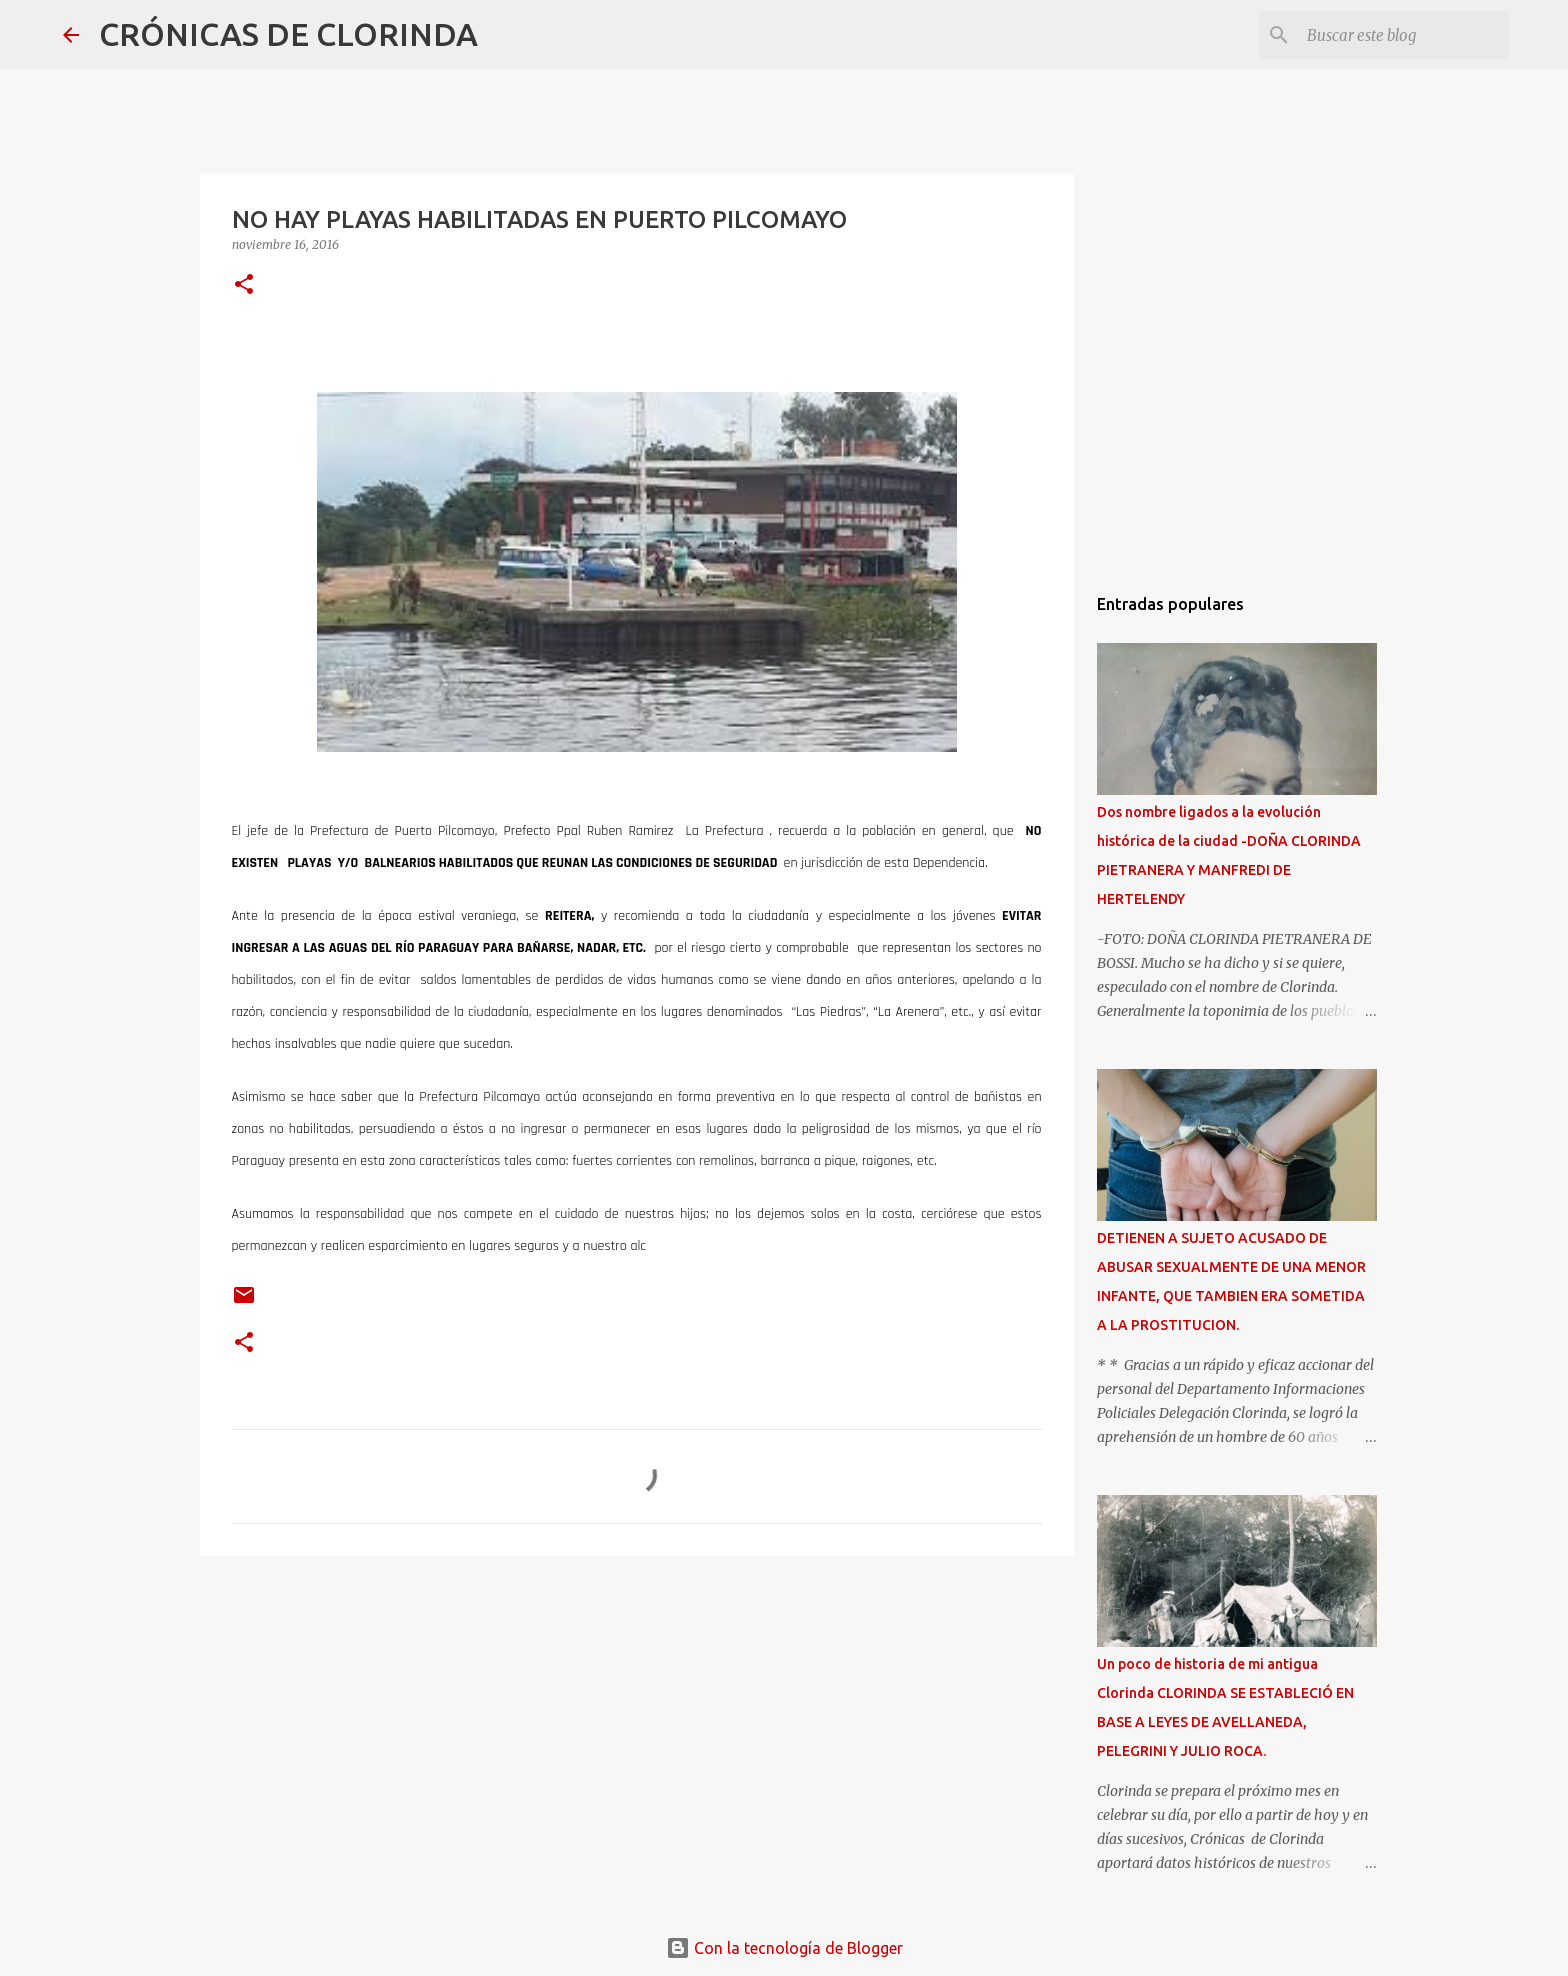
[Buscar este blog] (1404, 35)
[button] (244, 285)
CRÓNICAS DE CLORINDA (288, 34)
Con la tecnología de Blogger (784, 1948)
